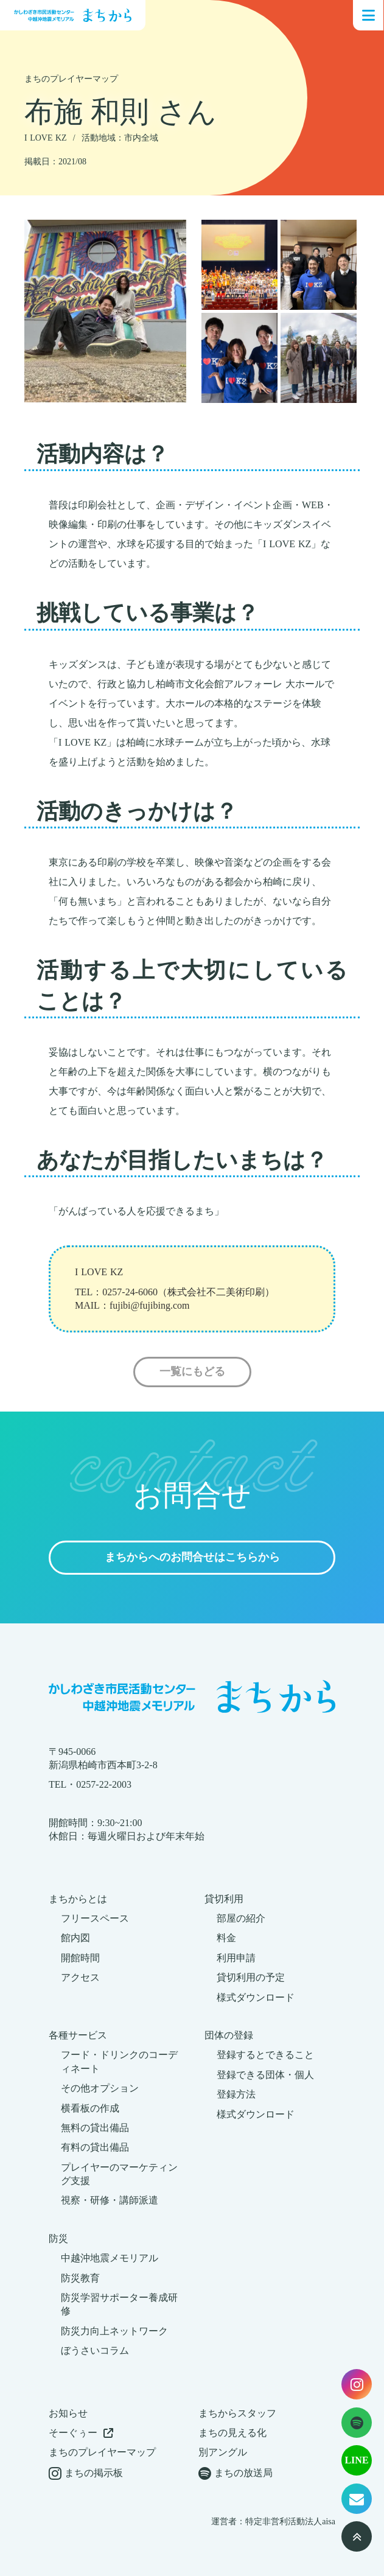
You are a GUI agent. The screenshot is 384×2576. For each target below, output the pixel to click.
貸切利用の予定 (251, 1977)
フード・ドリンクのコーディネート (119, 2061)
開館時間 (80, 1958)
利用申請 (236, 1958)
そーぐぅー (73, 2432)
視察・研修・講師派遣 (109, 2200)
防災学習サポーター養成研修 (119, 2304)
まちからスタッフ (237, 2413)
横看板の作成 (90, 2108)
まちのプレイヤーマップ (102, 2452)
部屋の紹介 (241, 1918)
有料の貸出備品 (95, 2147)
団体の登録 (228, 2035)
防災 (58, 2238)
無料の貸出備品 (95, 2128)
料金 (226, 1938)
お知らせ (68, 2413)
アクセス (80, 1977)
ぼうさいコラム (95, 2350)
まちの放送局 (243, 2473)
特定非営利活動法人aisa (290, 2521)
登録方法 (236, 2094)
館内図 (75, 1938)
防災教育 (80, 2278)
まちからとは (78, 1899)
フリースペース (95, 1918)
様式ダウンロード (256, 1997)
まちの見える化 (232, 2432)
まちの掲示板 (94, 2473)
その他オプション (100, 2088)
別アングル (222, 2452)
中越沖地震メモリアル (109, 2258)
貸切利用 (223, 1899)
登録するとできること (265, 2054)
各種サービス (78, 2035)
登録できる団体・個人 (265, 2075)
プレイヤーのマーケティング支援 (119, 2174)
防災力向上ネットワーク (114, 2331)
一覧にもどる (192, 1371)
